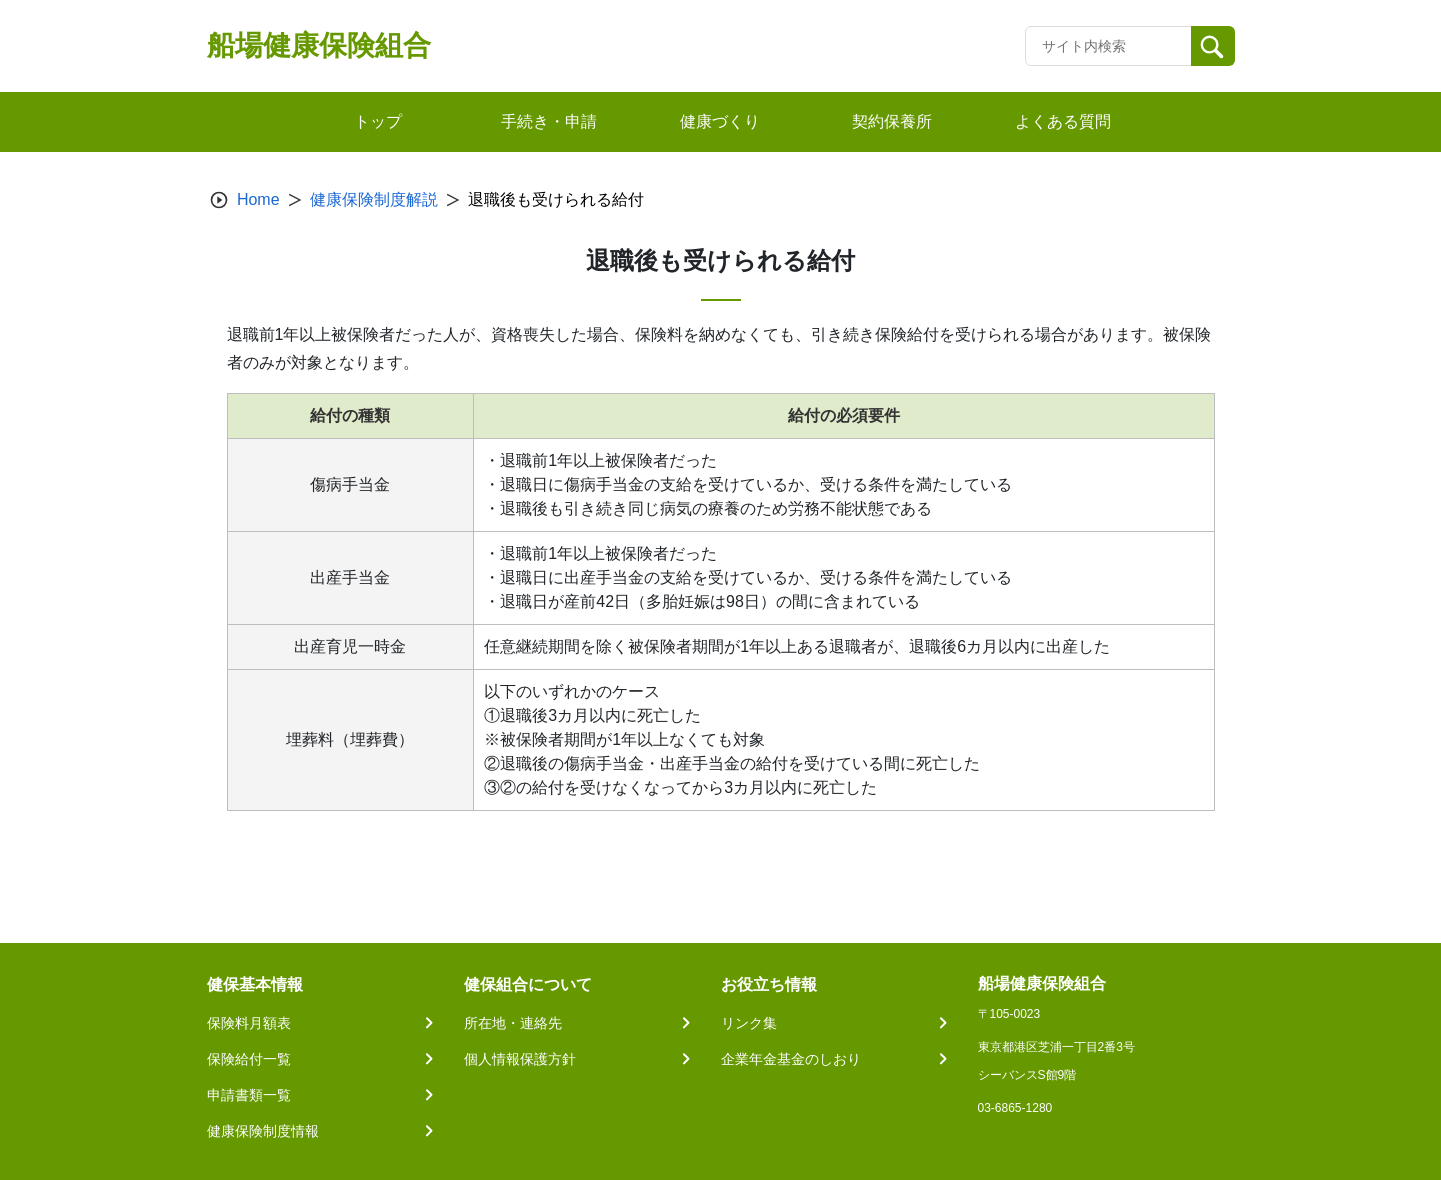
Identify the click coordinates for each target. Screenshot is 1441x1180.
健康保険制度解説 (374, 199)
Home (258, 199)
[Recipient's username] (1108, 46)
